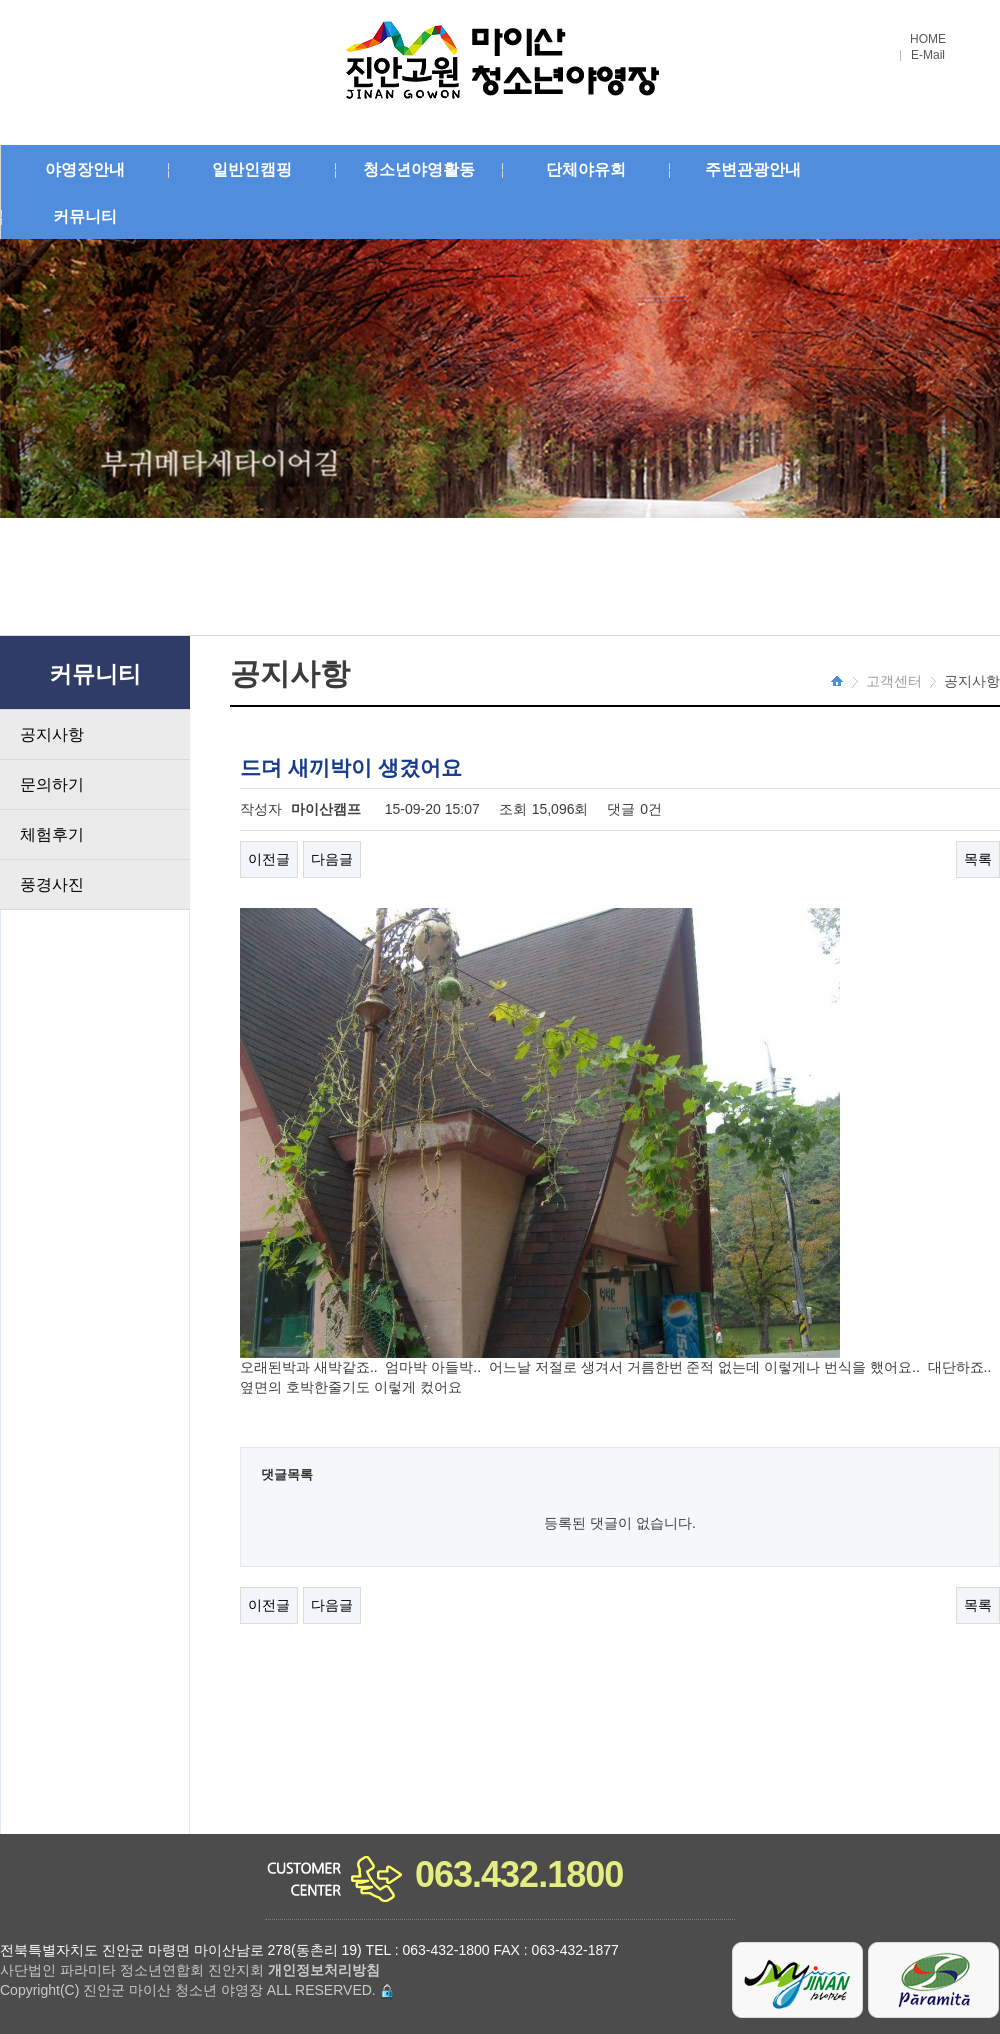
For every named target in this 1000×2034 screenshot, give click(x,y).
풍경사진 (52, 884)
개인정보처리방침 (324, 1970)
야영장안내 (85, 169)
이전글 (269, 859)
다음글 (332, 859)
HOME (928, 39)
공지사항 (52, 734)
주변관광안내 (753, 169)
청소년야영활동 (419, 169)
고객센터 (894, 681)
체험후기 (52, 834)
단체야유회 (586, 169)
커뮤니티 (85, 216)
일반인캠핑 (252, 169)
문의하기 (52, 784)
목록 (978, 859)
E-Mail (928, 55)
